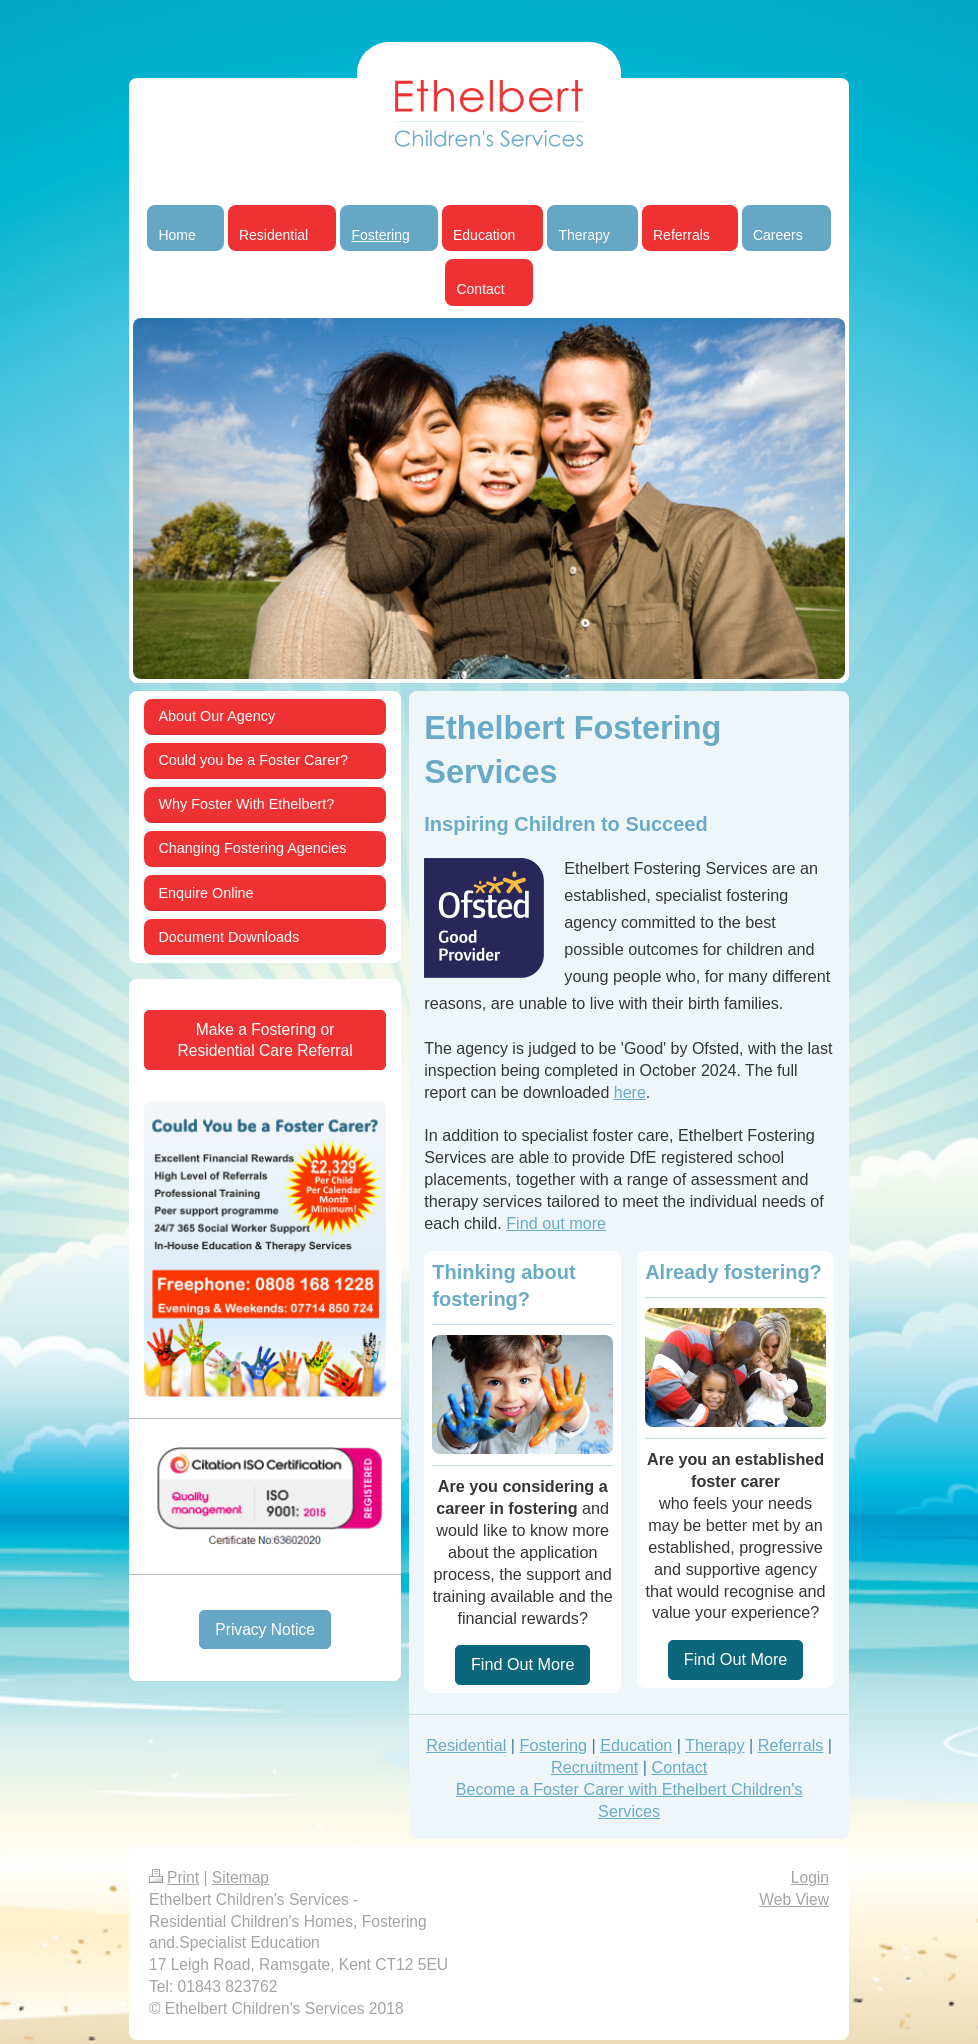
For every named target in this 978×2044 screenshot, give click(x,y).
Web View (794, 1899)
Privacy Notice (265, 1629)
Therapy (714, 1745)
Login (810, 1877)
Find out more (556, 1223)
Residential (466, 1745)
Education (636, 1745)
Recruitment (594, 1767)
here (630, 1092)
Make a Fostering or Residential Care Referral (265, 1040)
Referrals (791, 1745)
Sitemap (240, 1877)
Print (174, 1877)
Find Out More (522, 1664)
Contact (679, 1767)
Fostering (553, 1745)
